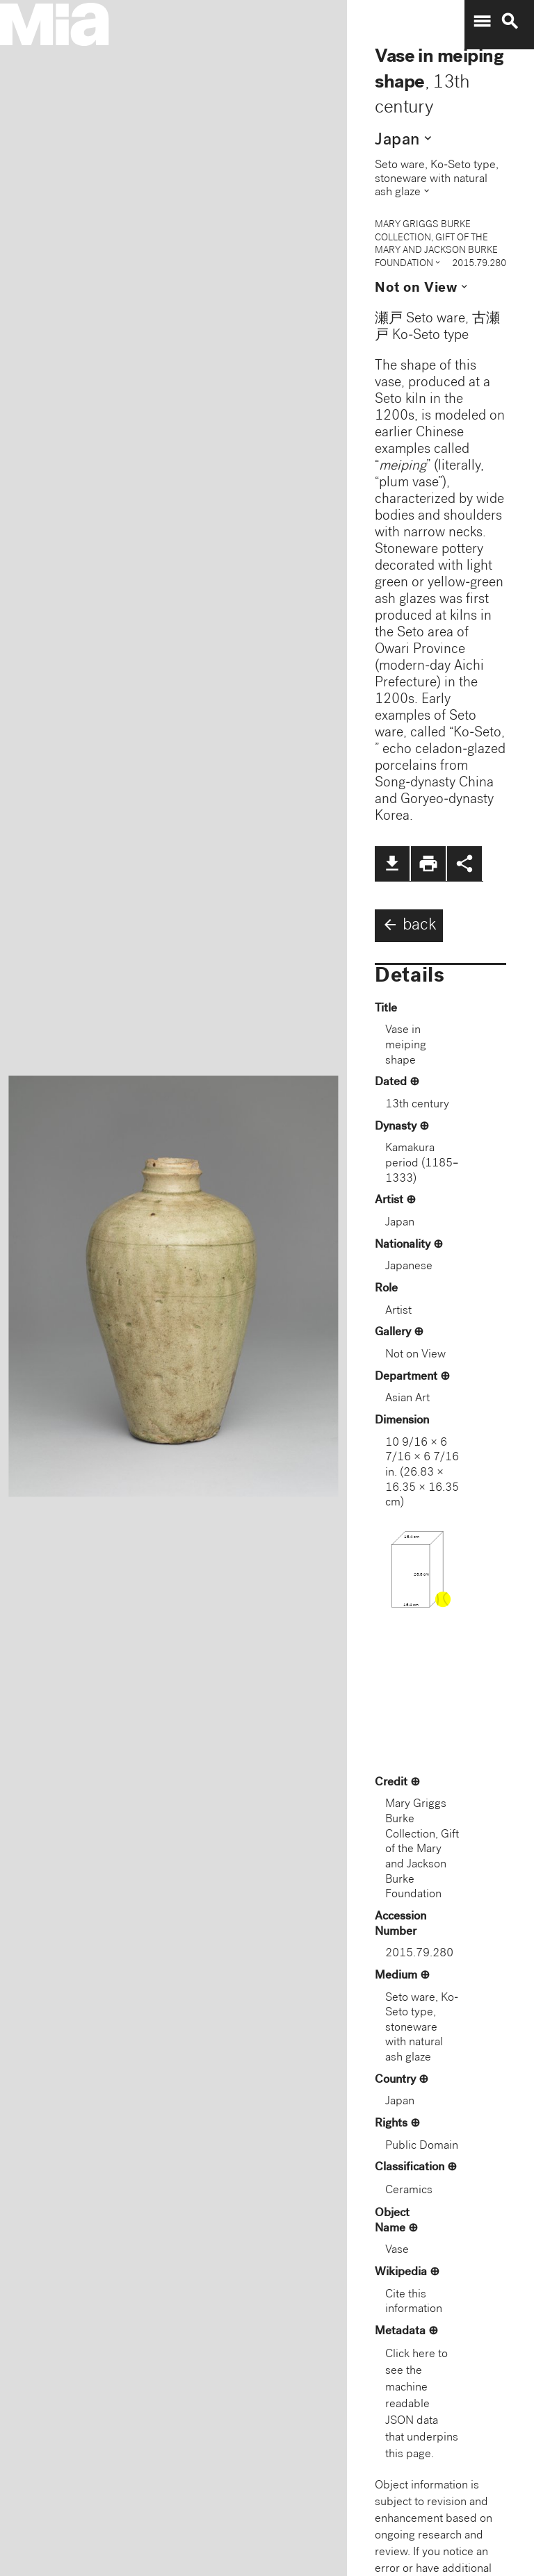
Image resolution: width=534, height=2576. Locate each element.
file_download (392, 863)
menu (481, 21)
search (509, 21)
